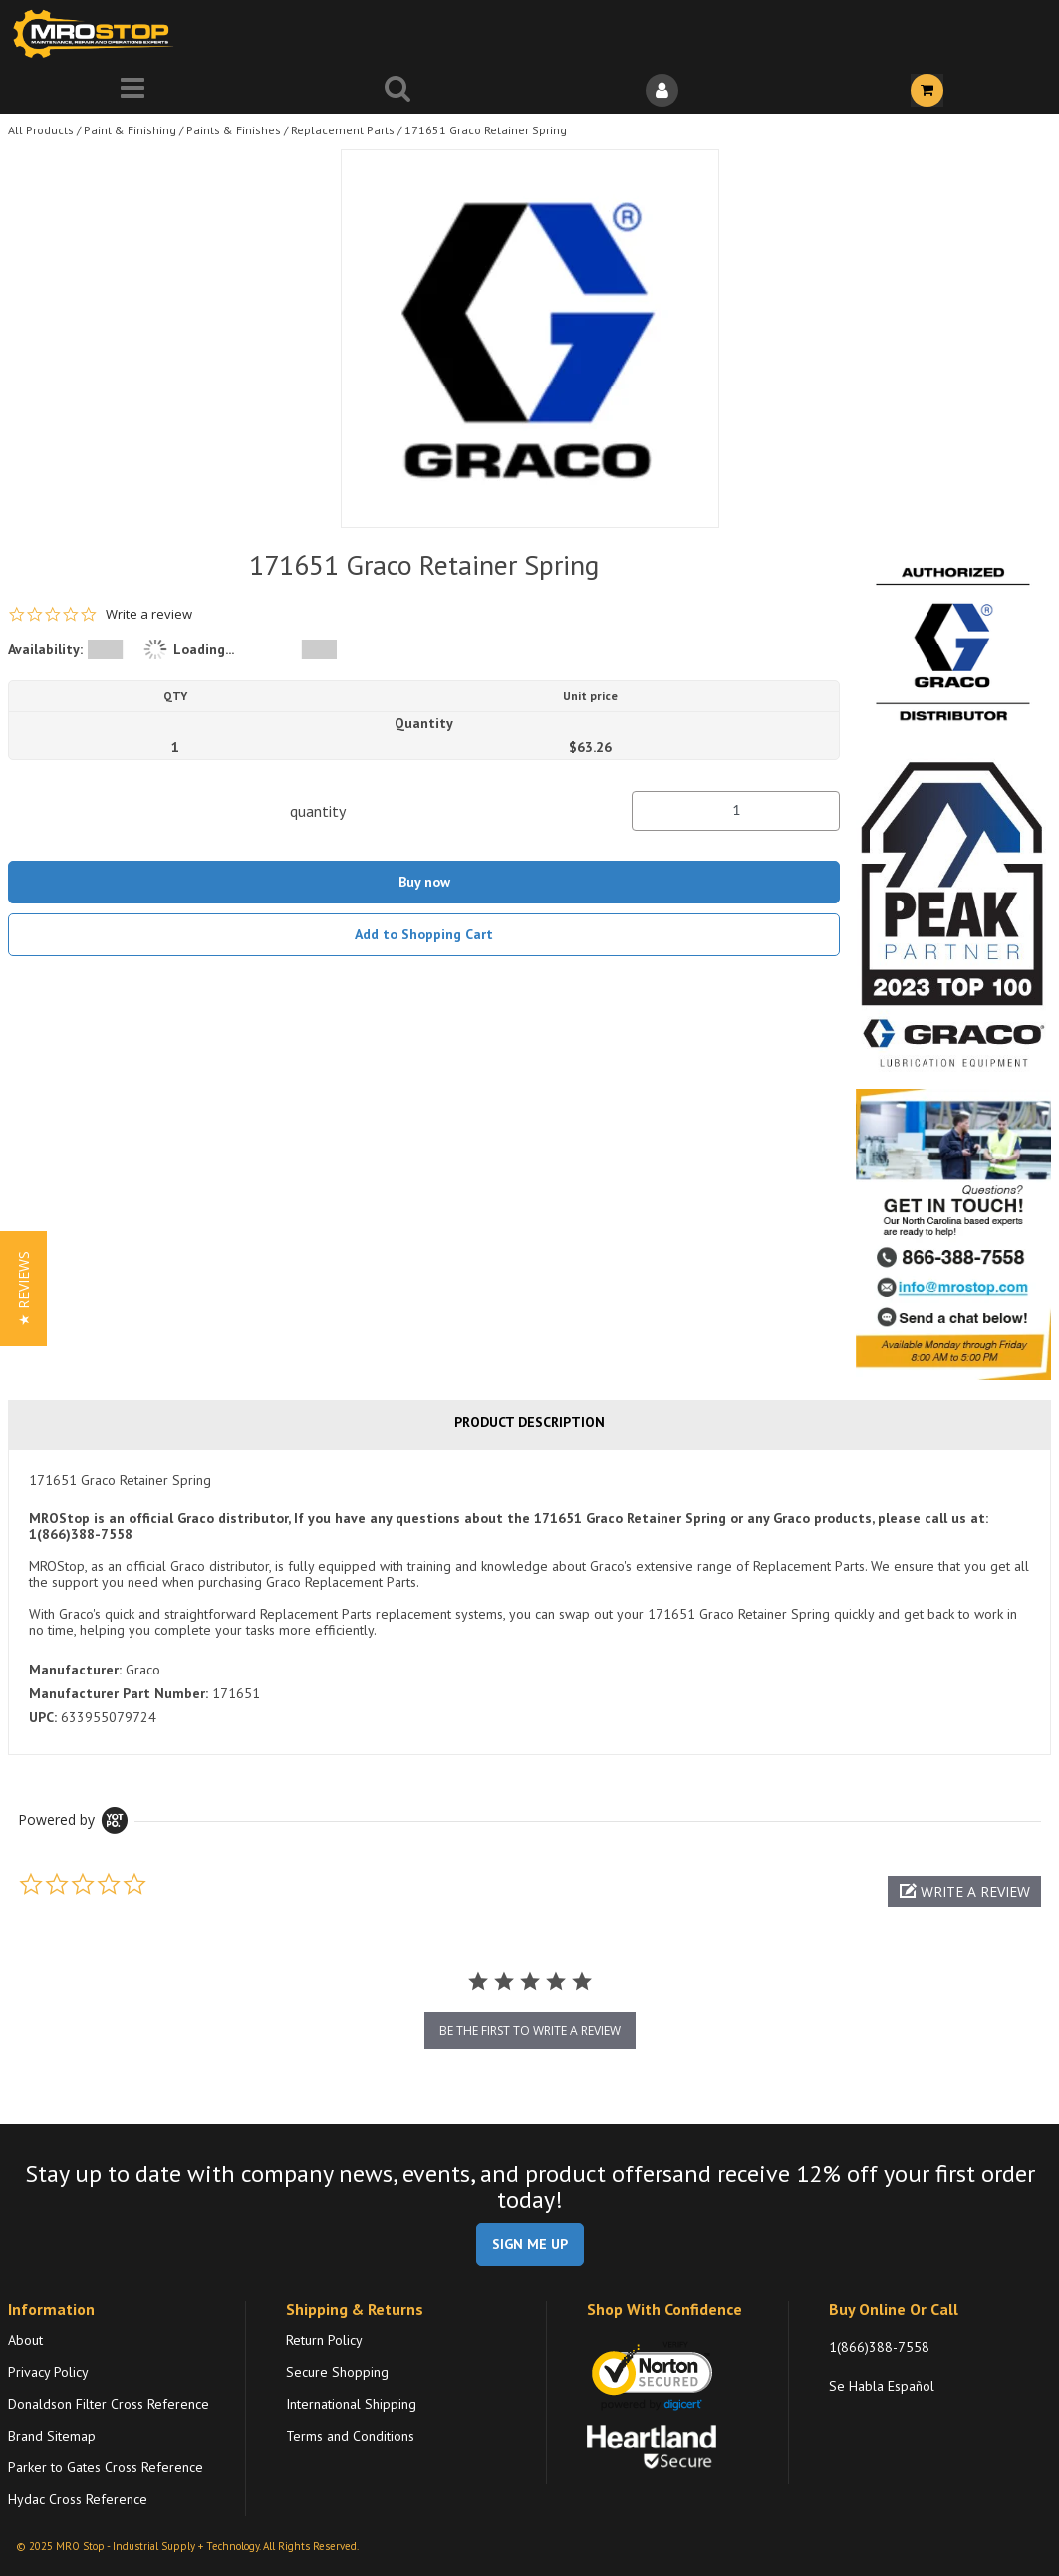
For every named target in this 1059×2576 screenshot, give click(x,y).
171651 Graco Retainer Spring (485, 130)
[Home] (97, 33)
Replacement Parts (343, 130)
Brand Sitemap (52, 2436)
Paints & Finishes (233, 130)
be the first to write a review (530, 2030)
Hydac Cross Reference (77, 2499)
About (25, 2340)
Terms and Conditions (350, 2436)
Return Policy (324, 2340)
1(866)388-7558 (879, 2347)
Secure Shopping (337, 2372)
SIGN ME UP (530, 2244)
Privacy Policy (48, 2372)
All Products (41, 130)
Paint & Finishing (130, 130)
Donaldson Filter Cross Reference (108, 2404)
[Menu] (132, 90)
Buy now (424, 882)
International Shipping (351, 2404)
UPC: (43, 1717)
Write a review (149, 614)
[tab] (529, 1601)
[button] (964, 1891)
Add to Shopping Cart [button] (424, 934)
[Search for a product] (397, 90)
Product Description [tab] (529, 1422)
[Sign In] (662, 90)
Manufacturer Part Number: (118, 1693)
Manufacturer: (75, 1669)
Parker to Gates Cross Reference (105, 2467)
